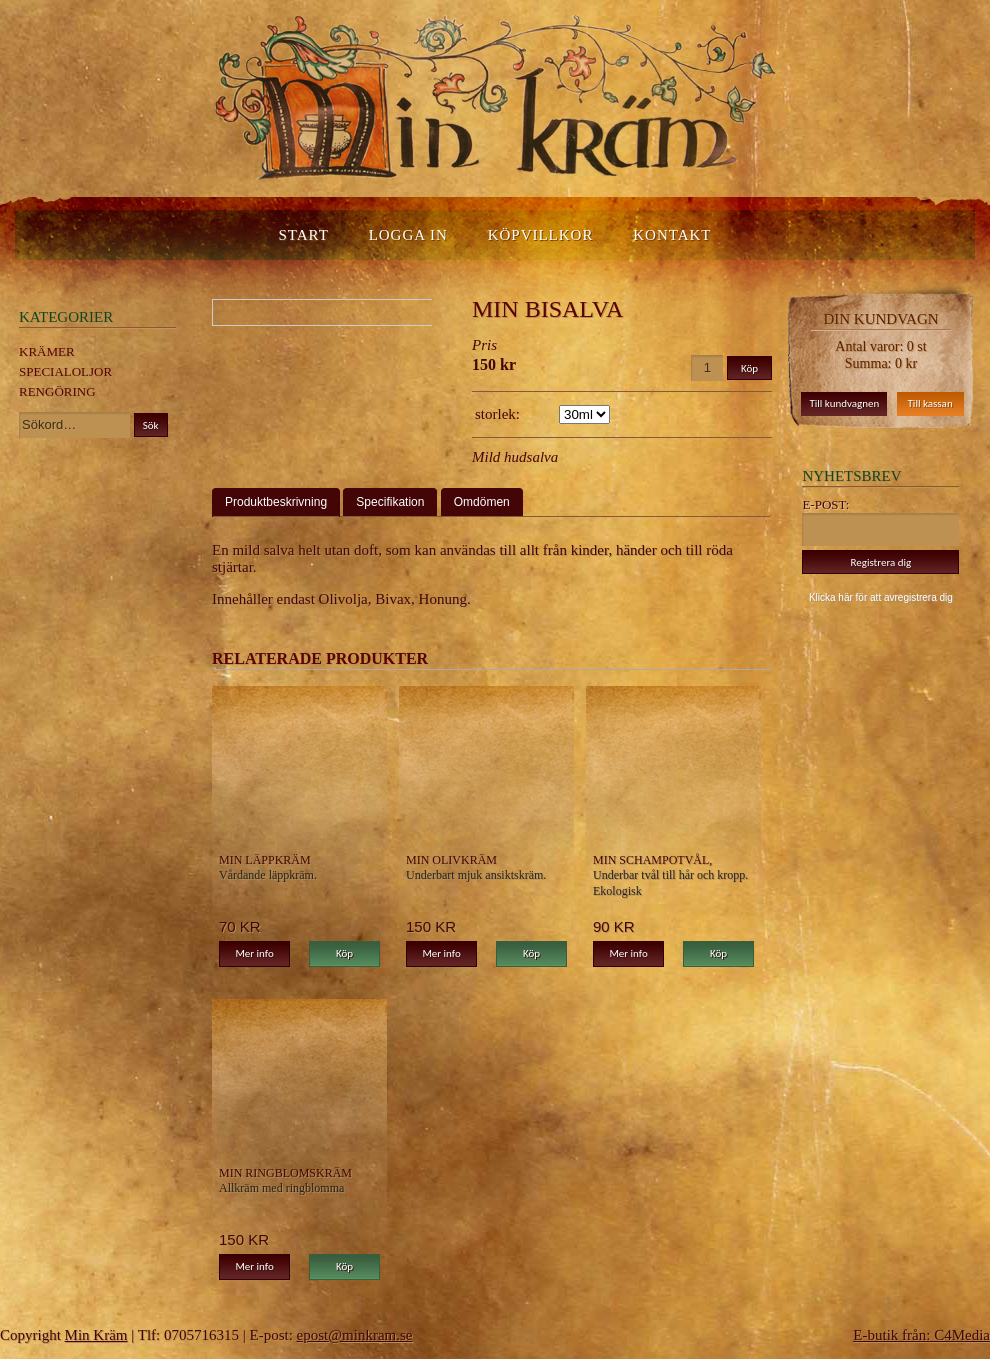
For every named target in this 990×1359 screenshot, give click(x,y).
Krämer (47, 351)
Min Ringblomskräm (285, 1173)
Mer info (254, 953)
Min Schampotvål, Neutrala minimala (658, 860)
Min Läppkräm (265, 860)
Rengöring (57, 391)
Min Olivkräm (451, 860)
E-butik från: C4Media (921, 1335)
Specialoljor (65, 371)
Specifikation (390, 502)
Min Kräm (96, 1335)
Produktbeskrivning (276, 502)
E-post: (825, 504)
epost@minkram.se (355, 1335)
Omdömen (482, 502)
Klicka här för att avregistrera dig (881, 597)
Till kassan (930, 403)
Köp (344, 953)
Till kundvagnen (844, 403)
